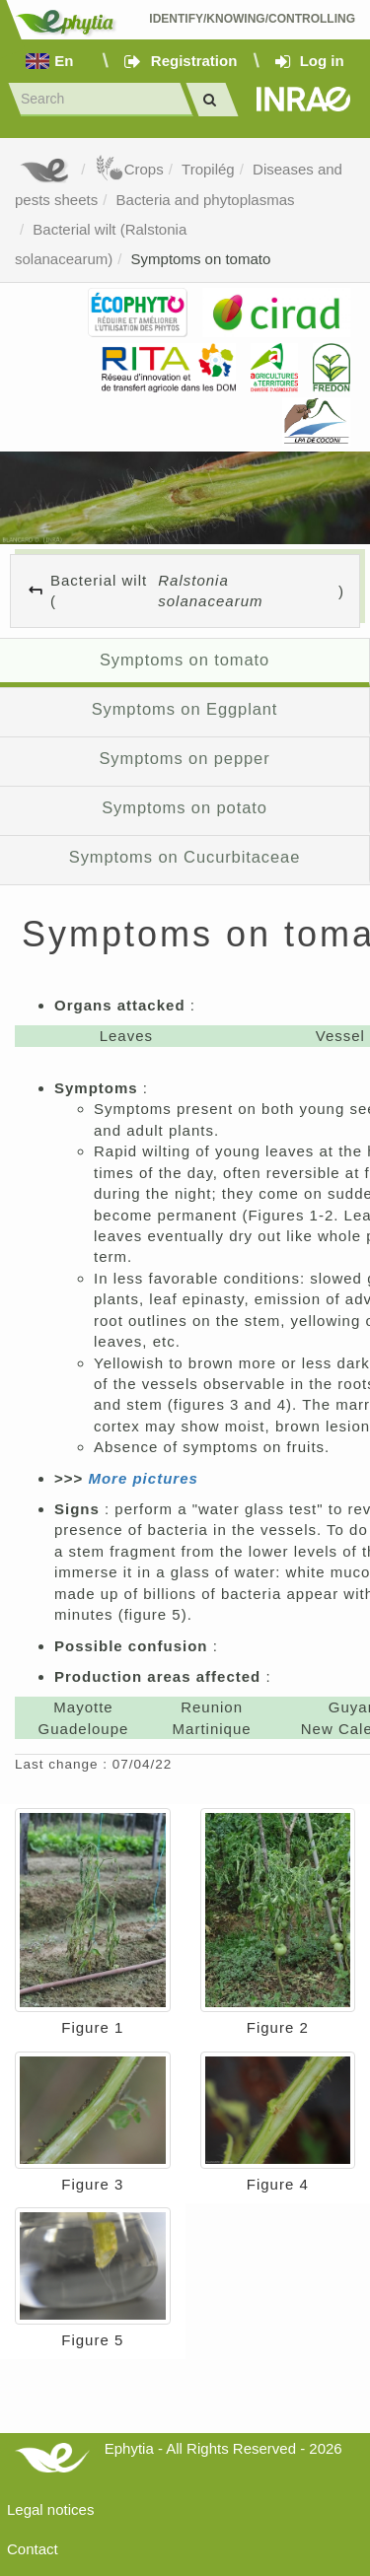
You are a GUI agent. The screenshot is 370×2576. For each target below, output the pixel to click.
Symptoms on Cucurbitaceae (185, 857)
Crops (129, 169)
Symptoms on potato (184, 807)
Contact (32, 2549)
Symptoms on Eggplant (185, 709)
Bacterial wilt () (197, 591)
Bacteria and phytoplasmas (205, 199)
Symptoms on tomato (201, 258)
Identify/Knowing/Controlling (252, 19)
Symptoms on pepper (184, 758)
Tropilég (208, 169)
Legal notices (50, 2509)
